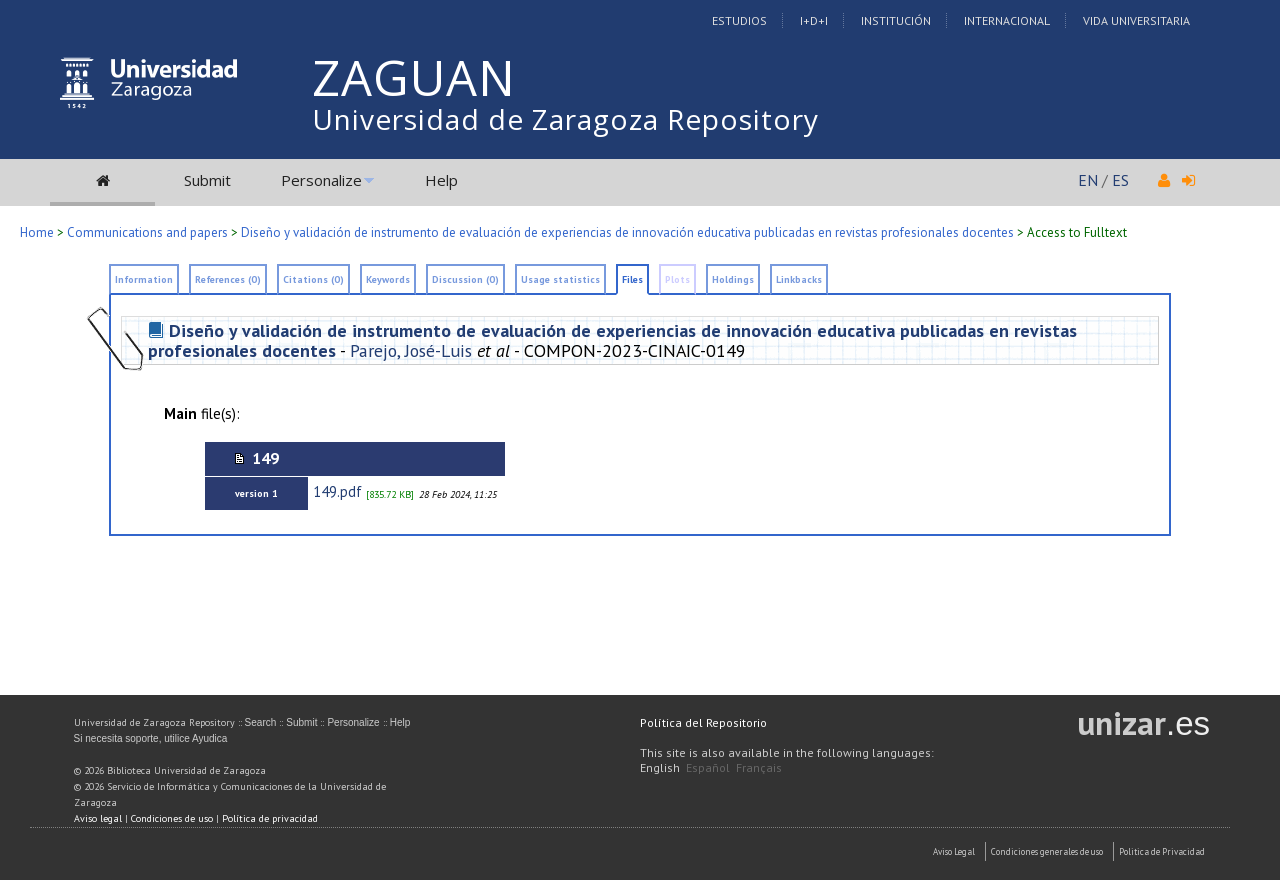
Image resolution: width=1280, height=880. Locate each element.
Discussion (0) (465, 279)
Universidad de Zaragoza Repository (565, 119)
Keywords (388, 279)
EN (1088, 180)
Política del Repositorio (703, 722)
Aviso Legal (954, 851)
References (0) (228, 279)
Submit (207, 180)
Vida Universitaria (1136, 20)
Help (441, 180)
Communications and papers (147, 232)
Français (759, 767)
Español (708, 767)
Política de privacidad (270, 818)
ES (1120, 180)
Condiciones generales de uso (1047, 851)
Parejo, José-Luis (411, 350)
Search (261, 722)
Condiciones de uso (172, 818)
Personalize (321, 180)
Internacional (1007, 20)
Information (144, 279)
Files (632, 279)
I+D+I (814, 20)
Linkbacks (799, 279)
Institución (896, 20)
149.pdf (337, 491)
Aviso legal (98, 818)
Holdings (733, 279)
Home (37, 232)
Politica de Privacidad (1162, 851)
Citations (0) (313, 279)
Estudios (739, 20)
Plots (677, 279)
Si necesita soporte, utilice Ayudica (151, 738)
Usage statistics (560, 279)
